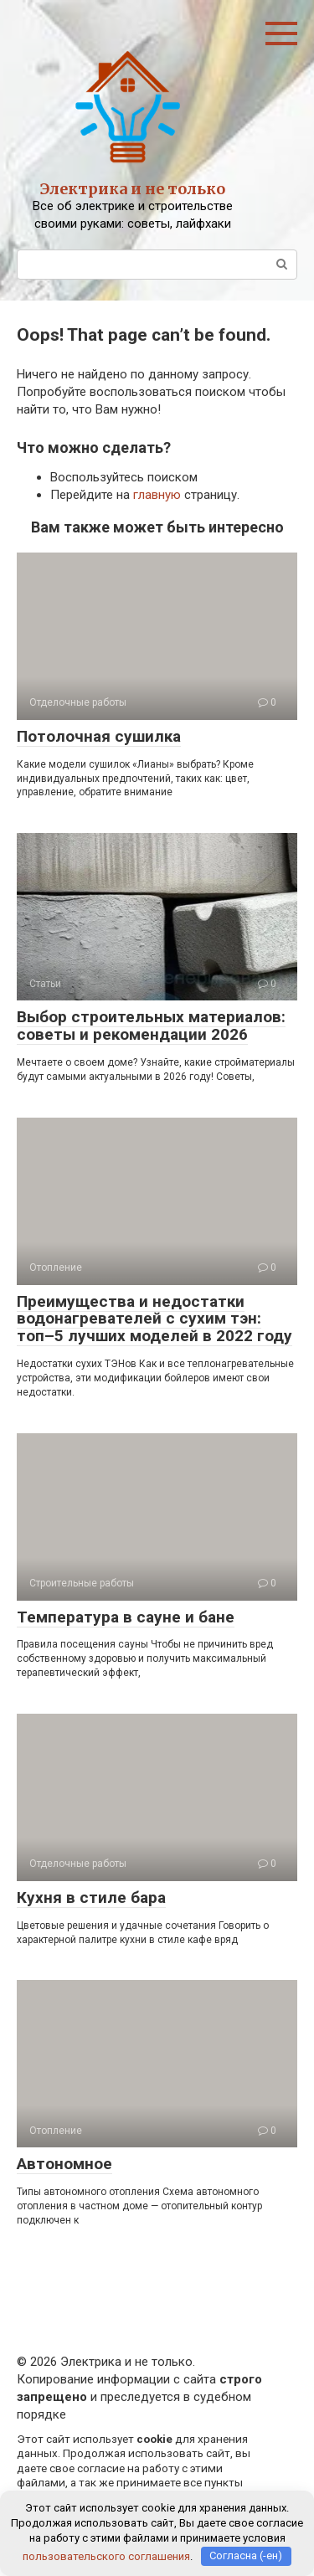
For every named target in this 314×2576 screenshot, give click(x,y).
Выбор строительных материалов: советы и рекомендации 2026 (151, 1025)
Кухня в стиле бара (91, 1897)
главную (157, 494)
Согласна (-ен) (245, 2555)
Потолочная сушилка (99, 736)
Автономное (64, 2163)
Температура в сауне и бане (125, 1617)
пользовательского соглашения (106, 2555)
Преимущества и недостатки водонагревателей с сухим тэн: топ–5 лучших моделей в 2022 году (154, 1319)
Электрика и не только (132, 188)
